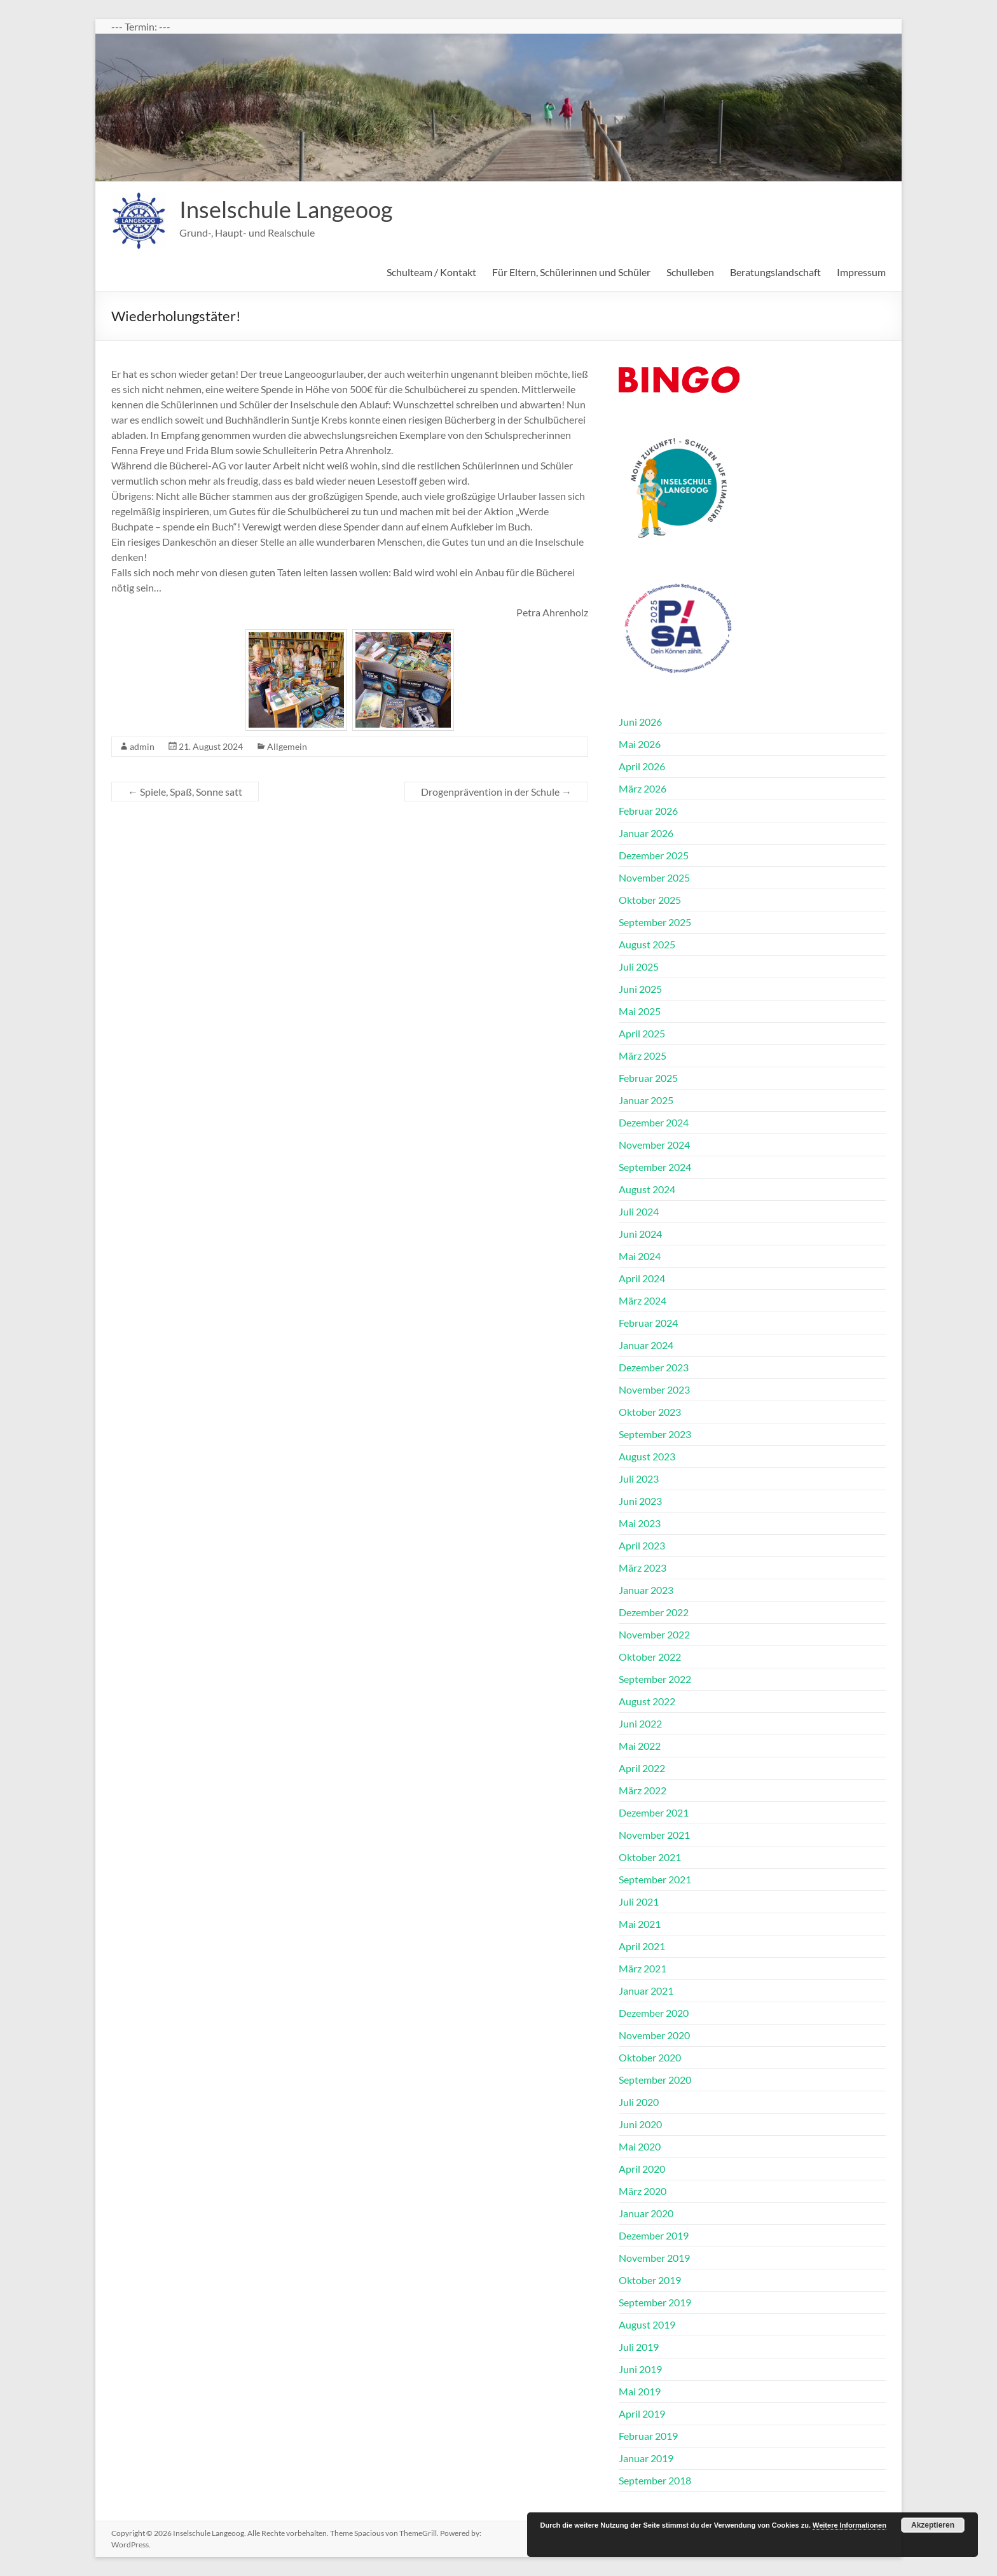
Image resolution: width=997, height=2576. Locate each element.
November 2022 (654, 1634)
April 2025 (642, 1033)
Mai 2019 (640, 2391)
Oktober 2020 (650, 2057)
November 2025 (654, 877)
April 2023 (642, 1545)
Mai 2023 (640, 1523)
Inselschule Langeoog (285, 209)
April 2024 (642, 1278)
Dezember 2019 (654, 2235)
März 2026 (642, 788)
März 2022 (642, 1790)
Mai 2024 (640, 1256)
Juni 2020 (640, 2124)
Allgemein (287, 746)
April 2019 (642, 2413)
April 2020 (642, 2169)
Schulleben (690, 272)
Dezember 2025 (654, 855)
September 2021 (655, 1879)
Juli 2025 (639, 966)
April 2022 (642, 1768)
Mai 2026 (640, 744)
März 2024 (642, 1300)
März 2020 (642, 2191)
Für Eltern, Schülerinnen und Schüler (571, 272)
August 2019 (647, 2324)
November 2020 (654, 2035)
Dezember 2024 (654, 1122)
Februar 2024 (648, 1323)
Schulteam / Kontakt (431, 272)
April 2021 (642, 1946)
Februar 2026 (648, 811)
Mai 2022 (640, 1746)
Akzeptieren (932, 2525)
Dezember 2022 (654, 1612)
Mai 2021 (640, 1924)
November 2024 (654, 1145)
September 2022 (655, 1679)
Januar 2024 (646, 1345)
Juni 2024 (640, 1234)
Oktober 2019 (650, 2280)
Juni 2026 (640, 722)
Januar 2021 (646, 1990)
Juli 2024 (639, 1211)
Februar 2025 (648, 1078)
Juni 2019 (640, 2369)
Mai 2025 (640, 1011)
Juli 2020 (639, 2102)
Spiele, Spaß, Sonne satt (185, 792)
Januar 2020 (646, 2213)
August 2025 (647, 944)
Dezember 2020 (654, 2013)
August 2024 (647, 1189)
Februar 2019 (648, 2436)
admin (142, 746)
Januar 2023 (646, 1590)
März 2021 (642, 1968)
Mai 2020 (640, 2146)
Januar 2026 (646, 833)
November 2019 (654, 2258)
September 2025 (655, 922)
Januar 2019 (646, 2458)
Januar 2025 (646, 1100)
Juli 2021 (639, 1901)
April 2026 (642, 766)
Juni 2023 (640, 1501)
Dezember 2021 (654, 1812)
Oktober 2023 (650, 1412)
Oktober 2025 (650, 900)
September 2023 (655, 1434)
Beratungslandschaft (775, 272)
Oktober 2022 (650, 1657)
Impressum (861, 272)
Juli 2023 (639, 1478)
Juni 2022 (640, 1723)
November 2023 (654, 1389)
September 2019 (655, 2302)
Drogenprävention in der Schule (496, 792)
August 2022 (647, 1701)
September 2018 (655, 2480)
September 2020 (655, 2080)
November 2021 (654, 1835)
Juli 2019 (639, 2347)
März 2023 (642, 1568)
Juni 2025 (640, 989)
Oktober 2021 (650, 1857)
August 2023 (647, 1456)
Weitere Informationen (849, 2525)
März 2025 (642, 1055)
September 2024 (655, 1167)
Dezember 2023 (654, 1367)
